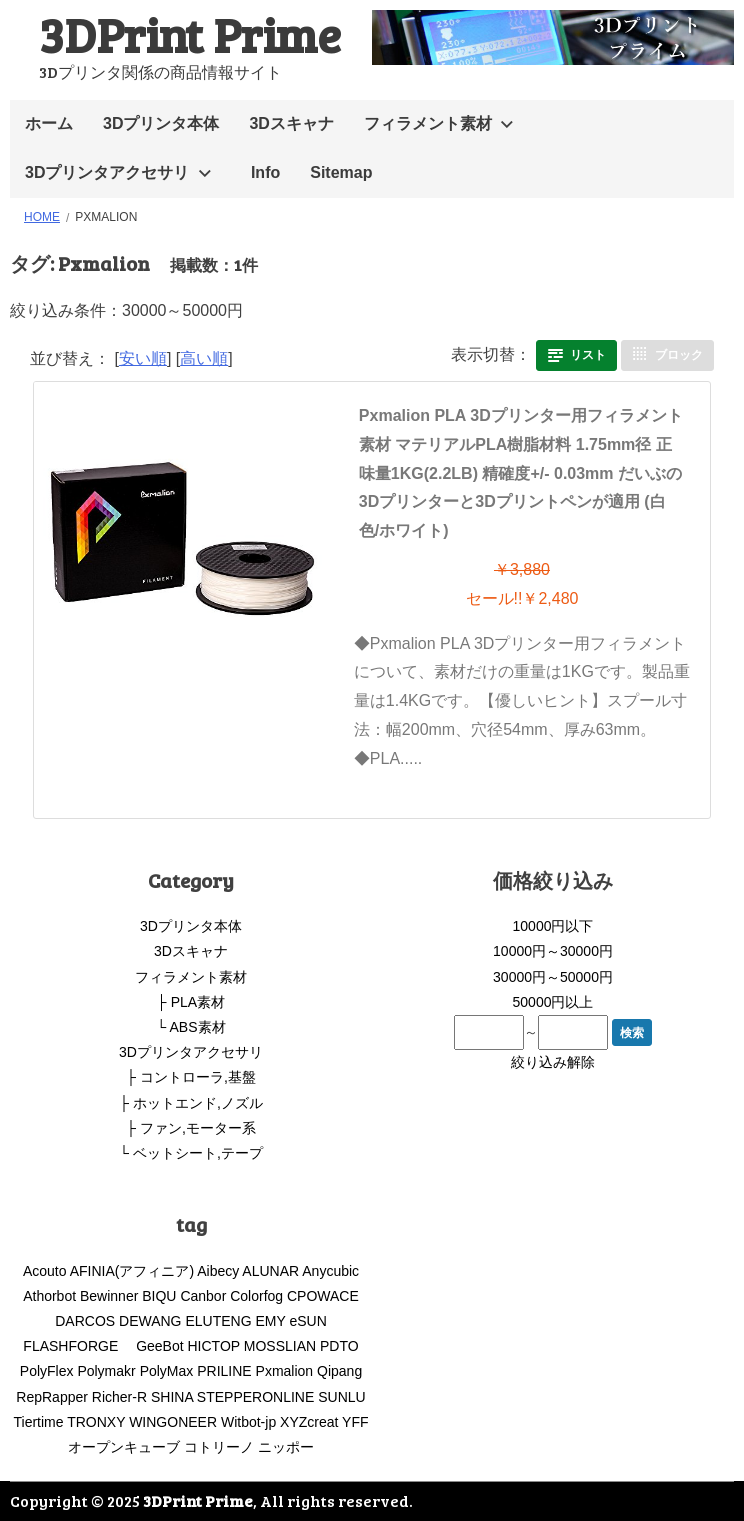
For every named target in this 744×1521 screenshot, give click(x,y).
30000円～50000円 (553, 977)
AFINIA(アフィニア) (132, 1271)
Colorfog (256, 1296)
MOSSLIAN (280, 1346)
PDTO (339, 1346)
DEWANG (150, 1321)
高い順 (204, 358)
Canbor (203, 1296)
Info (265, 172)
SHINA (172, 1397)
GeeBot (159, 1346)
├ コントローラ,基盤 (191, 1077)
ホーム (49, 123)
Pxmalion (285, 1371)
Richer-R (119, 1397)
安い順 (143, 358)
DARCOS (85, 1321)
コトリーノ (219, 1447)
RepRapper (52, 1397)
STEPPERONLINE (255, 1397)
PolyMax (167, 1371)
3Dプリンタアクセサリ (107, 172)
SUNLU (341, 1397)
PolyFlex (47, 1371)
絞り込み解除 (553, 1062)
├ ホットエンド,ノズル (191, 1103)
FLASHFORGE (77, 1346)
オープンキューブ (124, 1447)
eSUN (307, 1321)
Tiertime (38, 1422)
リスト (588, 355)
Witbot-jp (248, 1422)
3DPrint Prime (190, 33)
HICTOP (214, 1346)
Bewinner (109, 1296)
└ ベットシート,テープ (191, 1153)
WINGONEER (173, 1422)
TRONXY (96, 1422)
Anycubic (330, 1271)
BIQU (159, 1296)
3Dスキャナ (291, 123)
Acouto (45, 1271)
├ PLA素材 (191, 1002)
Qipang (339, 1371)
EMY (270, 1321)
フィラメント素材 (428, 123)
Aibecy (218, 1271)
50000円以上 (553, 1002)
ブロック (679, 355)
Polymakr (106, 1371)
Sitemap (341, 172)
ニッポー (286, 1447)
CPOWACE (323, 1296)
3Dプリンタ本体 (161, 123)
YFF (355, 1422)
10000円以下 (553, 926)
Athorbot (49, 1296)
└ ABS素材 (190, 1027)
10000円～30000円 (553, 951)
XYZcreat (309, 1422)
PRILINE (224, 1371)
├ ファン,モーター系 (191, 1128)
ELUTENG (218, 1321)
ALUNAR (270, 1271)
